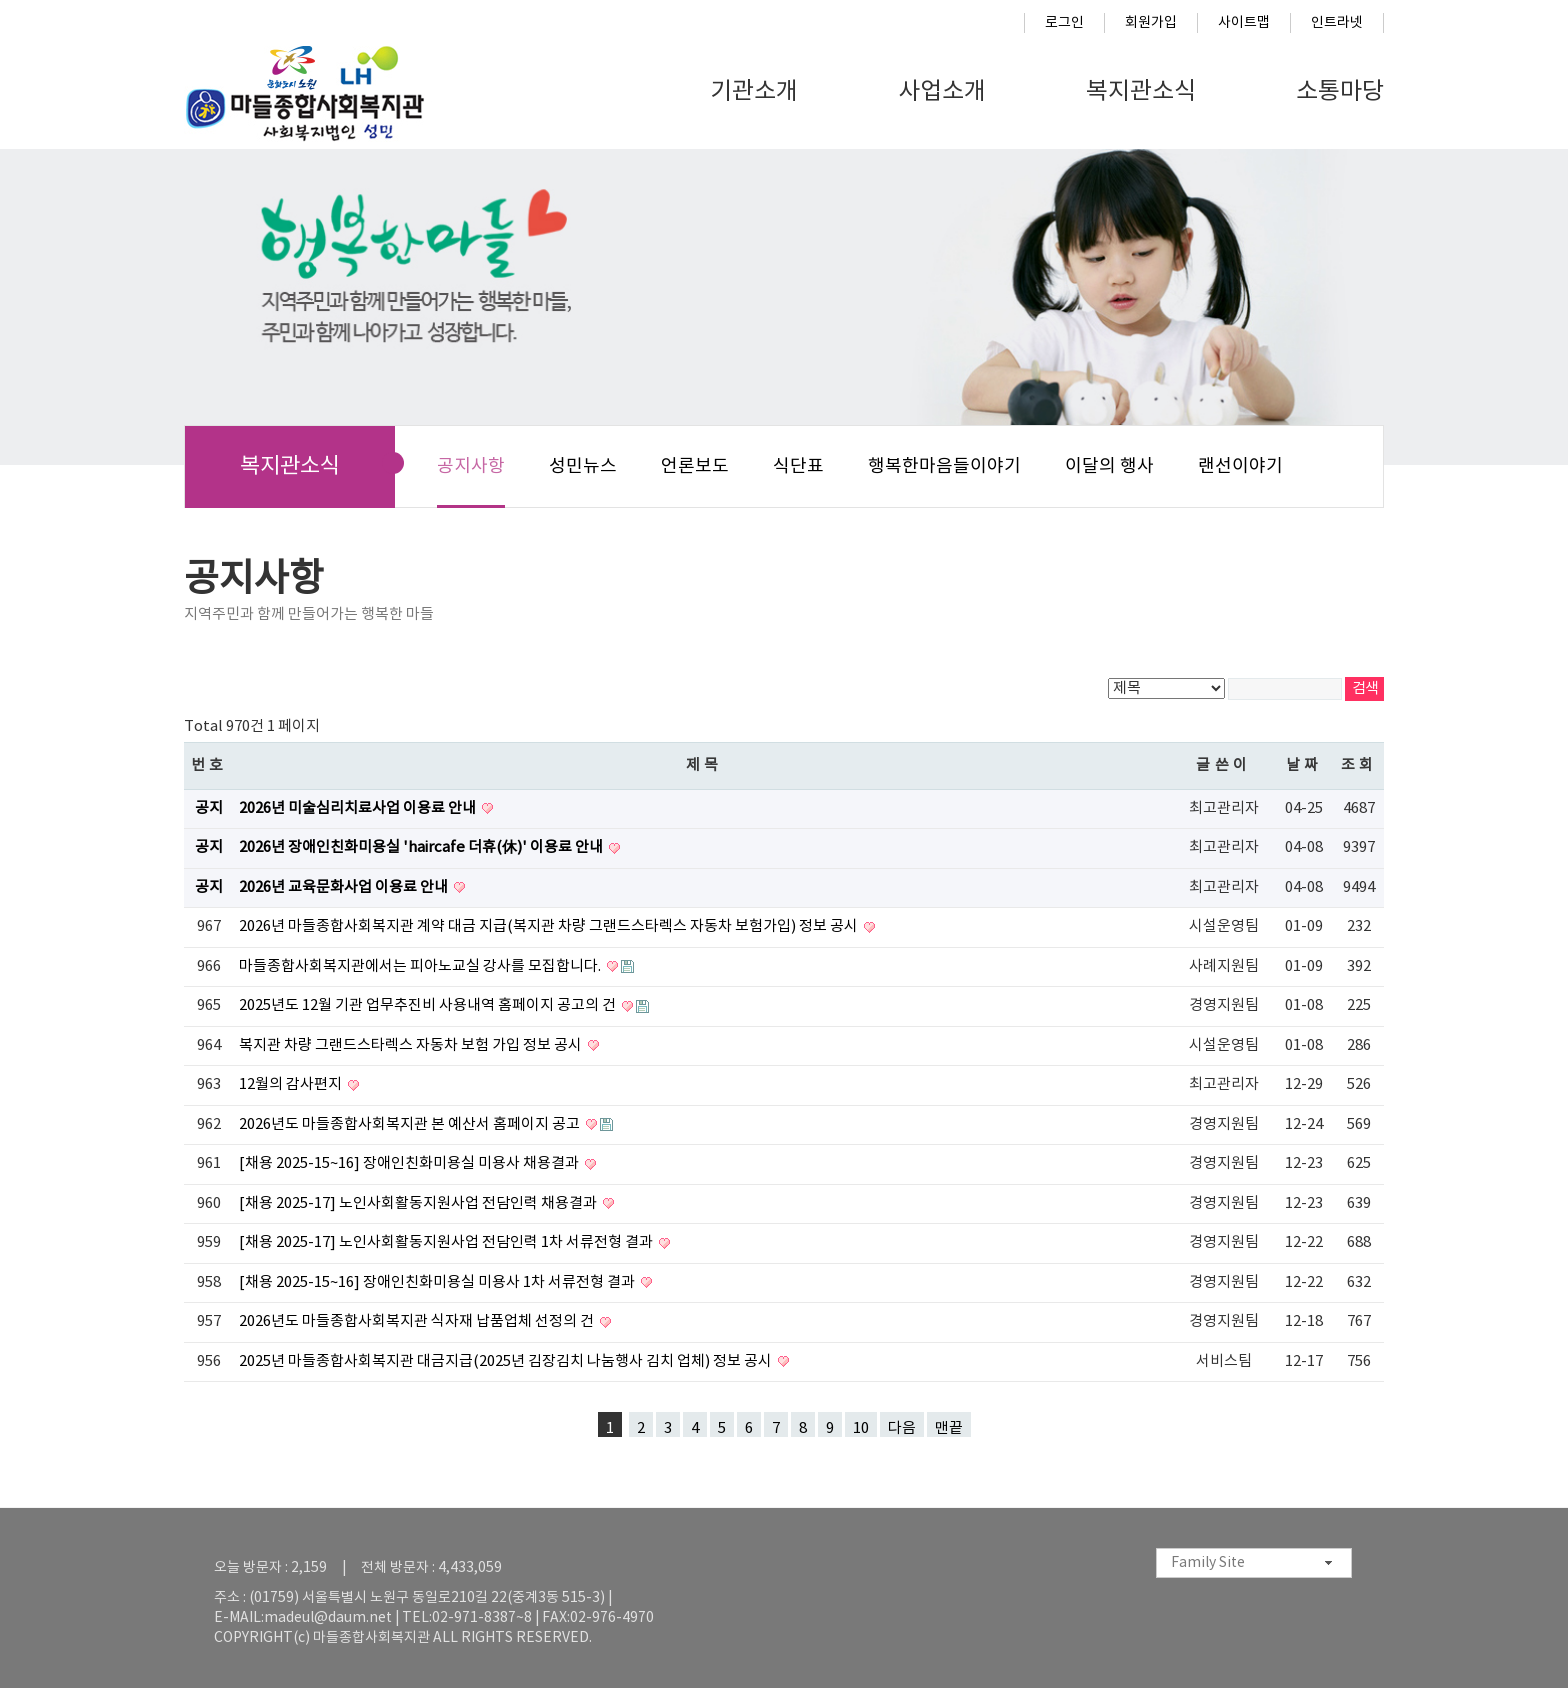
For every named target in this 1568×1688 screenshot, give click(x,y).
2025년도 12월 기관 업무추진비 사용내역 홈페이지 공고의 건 (429, 1005)
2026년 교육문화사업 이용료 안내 (345, 887)
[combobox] (1254, 1563)
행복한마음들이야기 (944, 466)
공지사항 (471, 466)
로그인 (1064, 23)
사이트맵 (1244, 23)
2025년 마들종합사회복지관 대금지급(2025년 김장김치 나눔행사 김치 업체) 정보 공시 (507, 1361)
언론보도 (695, 466)
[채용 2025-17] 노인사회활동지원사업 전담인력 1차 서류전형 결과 (447, 1242)
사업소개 (942, 92)
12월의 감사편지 (292, 1084)
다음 (902, 1428)
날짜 (1304, 765)
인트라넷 (1337, 23)
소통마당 (1340, 92)
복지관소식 (1141, 92)
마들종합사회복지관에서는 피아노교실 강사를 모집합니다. (421, 966)
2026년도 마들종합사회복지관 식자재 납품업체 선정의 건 (418, 1321)
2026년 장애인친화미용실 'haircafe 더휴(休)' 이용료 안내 (422, 847)
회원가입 (1151, 23)
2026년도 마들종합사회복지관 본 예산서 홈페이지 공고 (411, 1124)
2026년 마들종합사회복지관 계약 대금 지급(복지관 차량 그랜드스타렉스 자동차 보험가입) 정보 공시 (550, 926)
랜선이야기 (1240, 466)
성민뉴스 (583, 466)
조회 (1359, 765)
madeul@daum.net (328, 1618)
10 (861, 1428)
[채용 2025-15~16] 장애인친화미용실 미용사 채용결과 (410, 1163)
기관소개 (754, 92)
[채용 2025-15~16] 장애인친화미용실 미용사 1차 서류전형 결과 (438, 1282)
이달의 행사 (1109, 466)
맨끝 (949, 1428)
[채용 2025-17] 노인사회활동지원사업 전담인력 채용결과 (419, 1203)
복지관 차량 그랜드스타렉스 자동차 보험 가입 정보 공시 (412, 1045)
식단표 (798, 466)
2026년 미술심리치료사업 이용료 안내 (359, 808)
